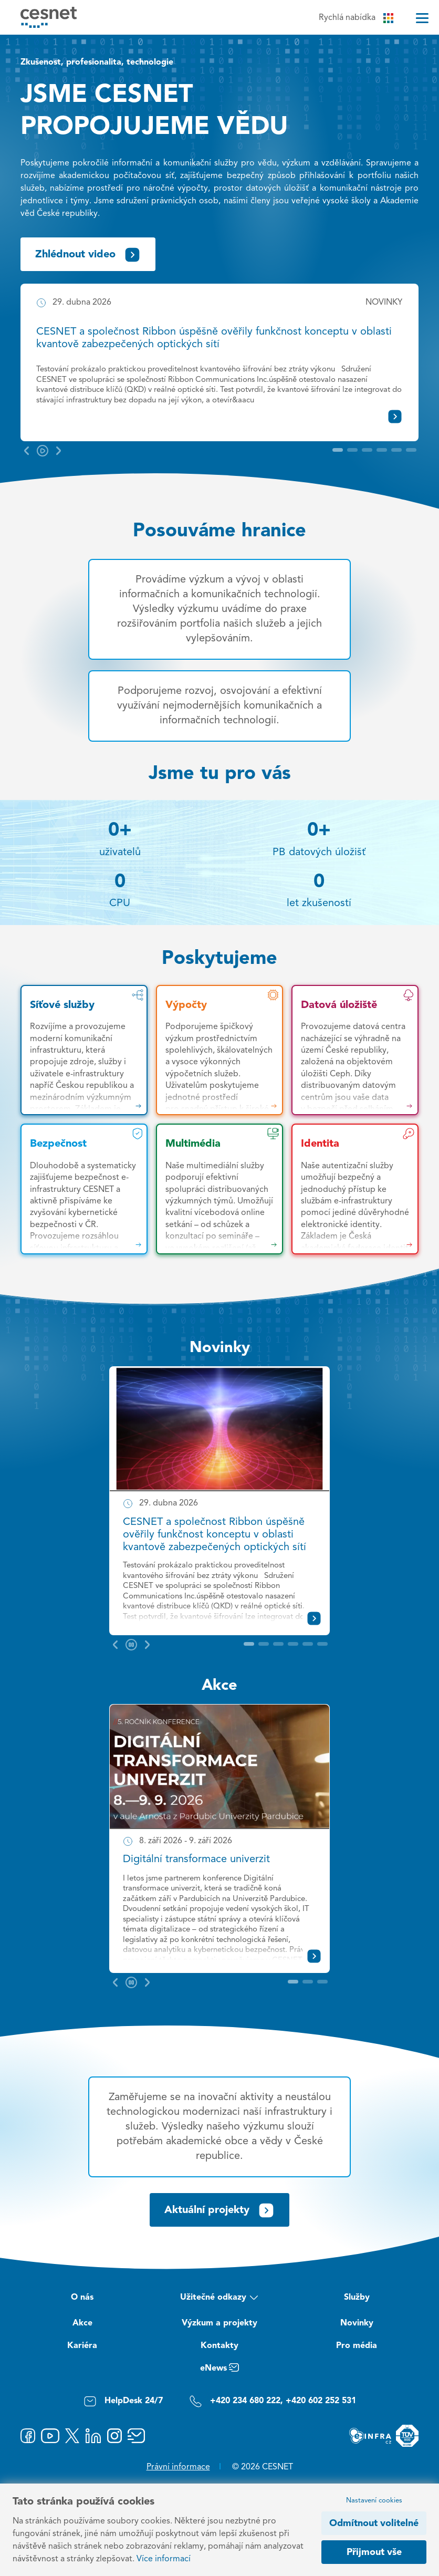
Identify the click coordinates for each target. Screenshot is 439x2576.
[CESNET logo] (48, 17)
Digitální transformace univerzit (196, 1859)
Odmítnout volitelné (374, 2523)
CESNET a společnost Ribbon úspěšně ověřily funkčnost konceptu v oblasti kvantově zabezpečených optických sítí (214, 1535)
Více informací (164, 2559)
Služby (357, 2297)
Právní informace (178, 2467)
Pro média (356, 2346)
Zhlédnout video (88, 254)
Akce (219, 1686)
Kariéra (82, 2346)
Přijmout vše (374, 2552)
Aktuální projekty (219, 2210)
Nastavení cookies (374, 2500)
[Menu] (422, 18)
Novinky (220, 1348)
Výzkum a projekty (219, 2323)
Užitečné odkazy (219, 2299)
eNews (219, 2370)
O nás (82, 2297)
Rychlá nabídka (356, 18)
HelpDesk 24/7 (123, 2401)
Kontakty (219, 2346)
